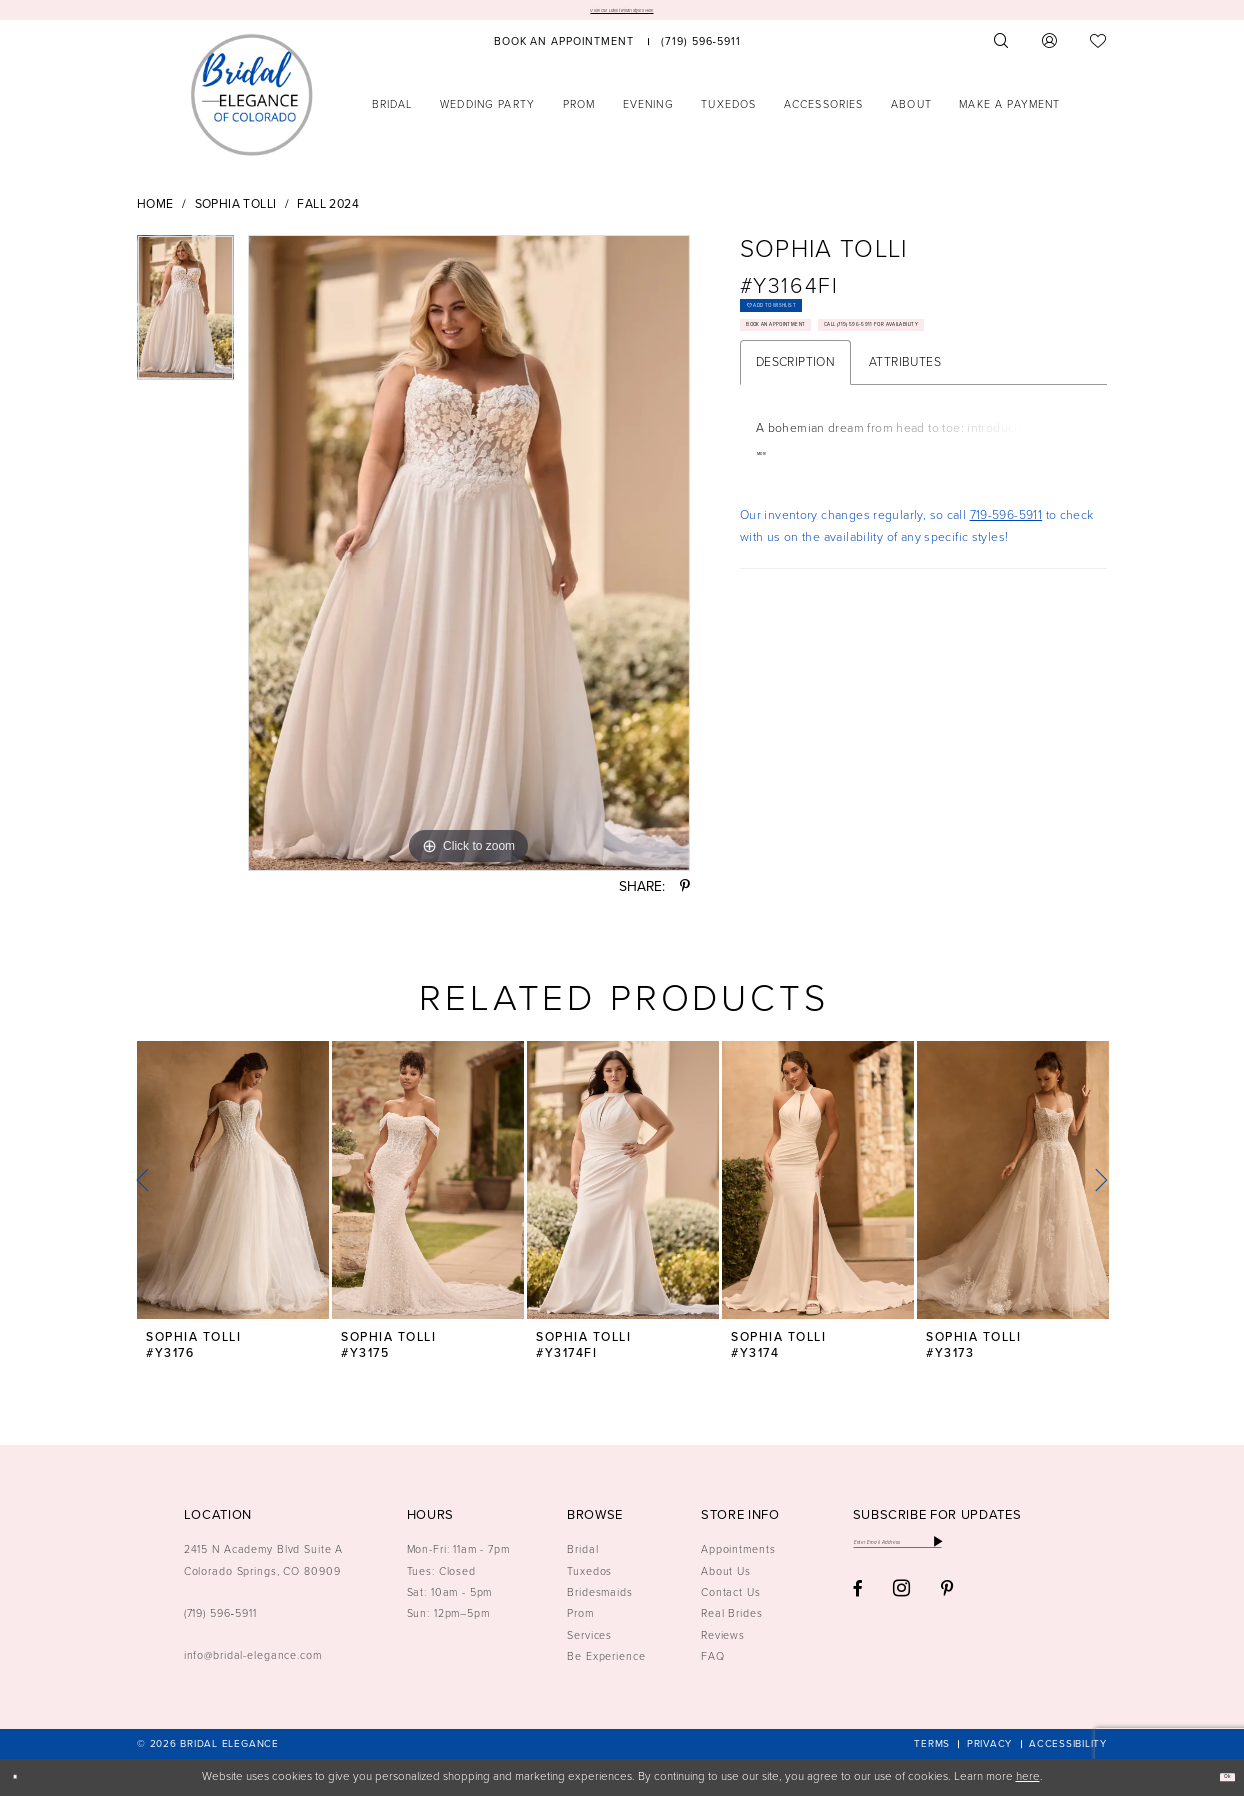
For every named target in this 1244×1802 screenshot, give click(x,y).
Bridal (582, 1556)
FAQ (713, 1663)
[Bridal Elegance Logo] (252, 101)
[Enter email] (958, 1555)
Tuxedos (589, 1578)
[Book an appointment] (564, 48)
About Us (726, 1578)
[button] (1050, 48)
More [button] (770, 552)
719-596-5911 (1006, 613)
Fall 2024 (327, 211)
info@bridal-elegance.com (253, 1662)
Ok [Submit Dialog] (1218, 1783)
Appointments (738, 1556)
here (1028, 1783)
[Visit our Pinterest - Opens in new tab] (947, 1610)
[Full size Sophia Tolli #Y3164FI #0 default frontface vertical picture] (469, 560)
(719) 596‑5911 (220, 1620)
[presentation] (233, 1187)
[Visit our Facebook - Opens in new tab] (858, 1610)
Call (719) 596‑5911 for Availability (862, 413)
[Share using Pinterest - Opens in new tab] (685, 894)
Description (795, 458)
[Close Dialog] (22, 1784)
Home (155, 211)
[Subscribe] (1055, 1555)
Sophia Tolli (236, 211)
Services (589, 1642)
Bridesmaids (600, 1599)
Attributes (905, 458)
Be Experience (606, 1663)
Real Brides (732, 1620)
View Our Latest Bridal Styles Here (622, 13)
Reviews (723, 1642)
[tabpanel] (185, 322)
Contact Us (731, 1599)
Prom (580, 1620)
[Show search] (1002, 48)
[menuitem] (564, 48)
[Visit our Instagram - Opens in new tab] (901, 1609)
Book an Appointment (823, 370)
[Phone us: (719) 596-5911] (701, 48)
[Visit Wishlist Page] (1098, 48)
